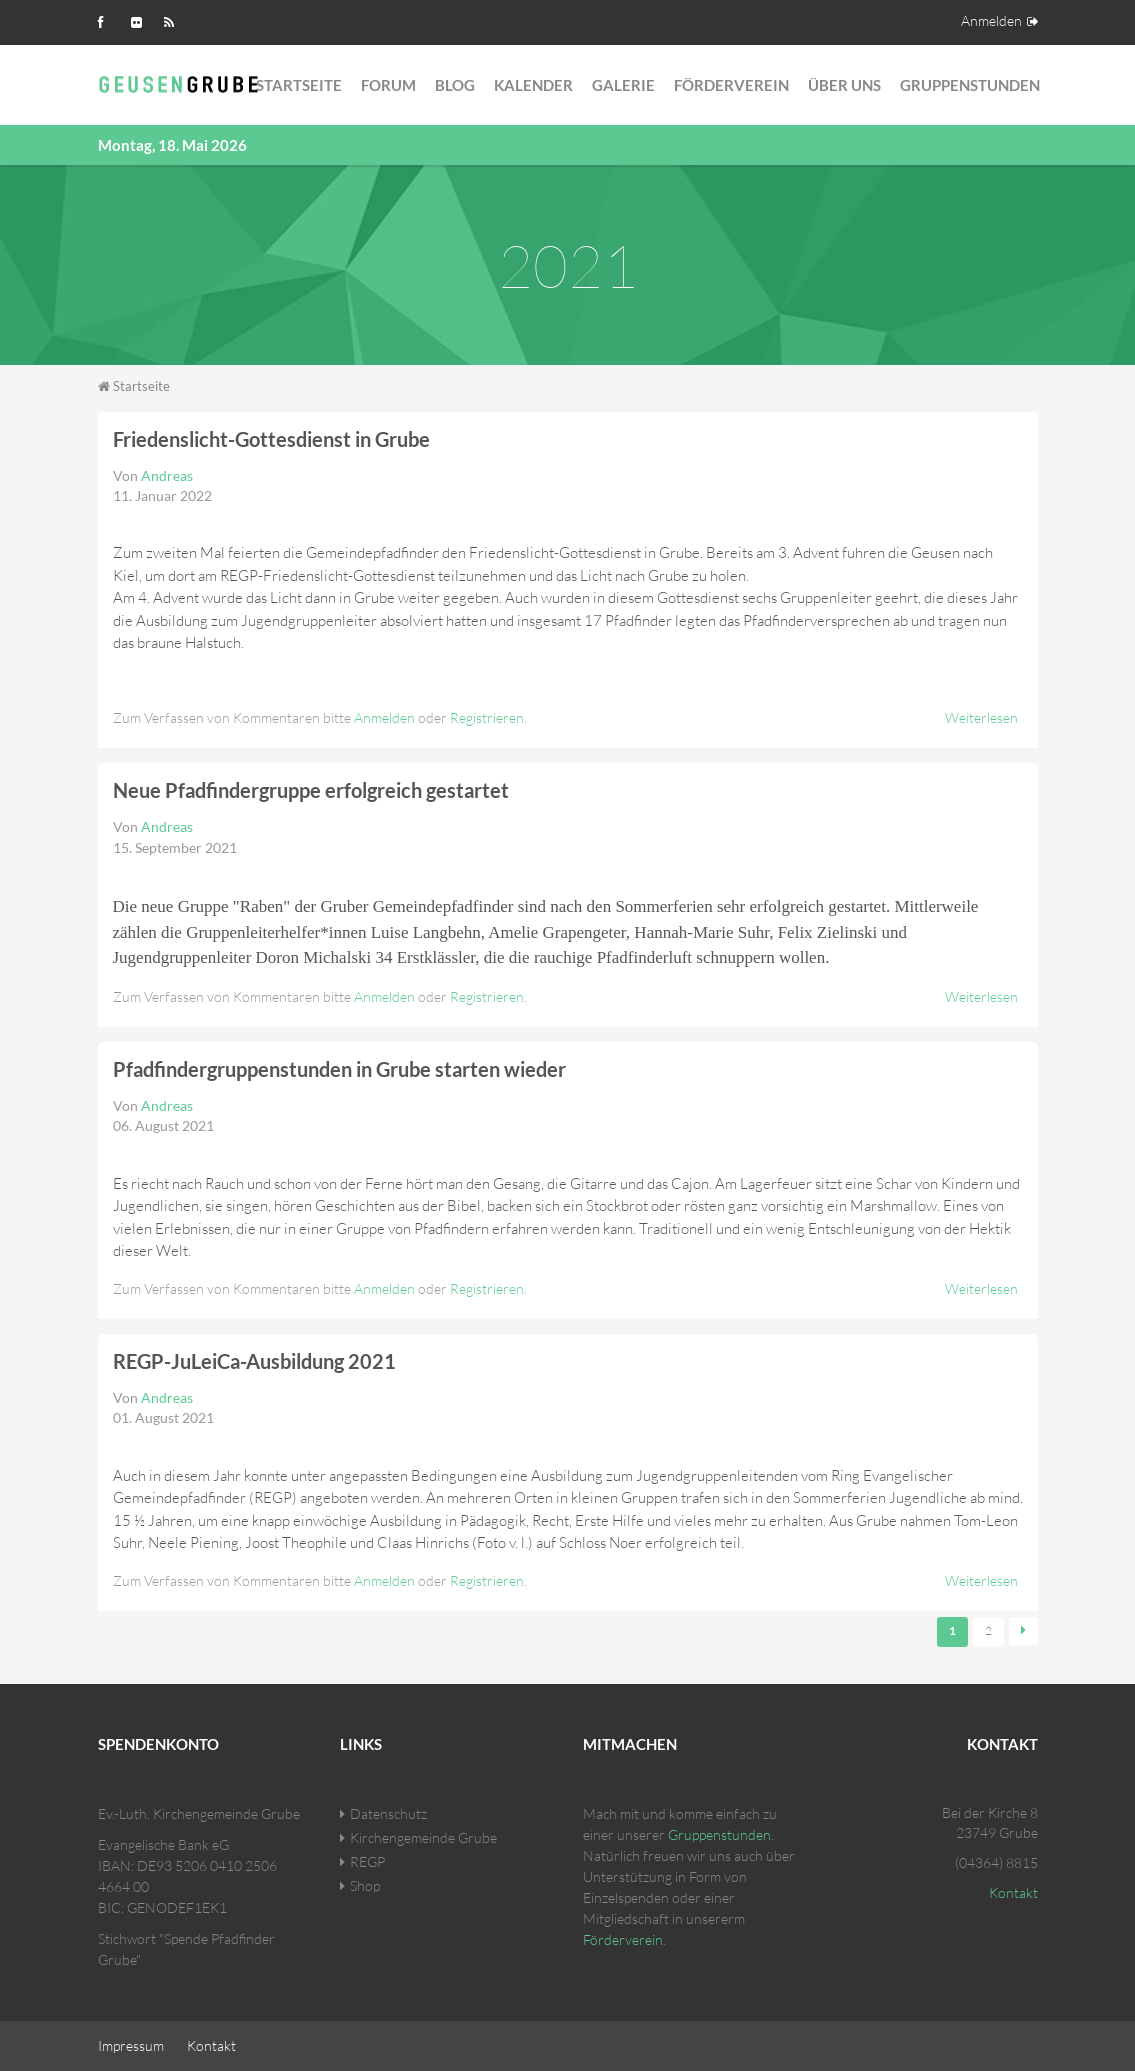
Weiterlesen (981, 717)
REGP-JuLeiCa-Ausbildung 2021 (254, 1361)
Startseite (299, 85)
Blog (455, 85)
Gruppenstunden (970, 85)
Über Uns (844, 85)
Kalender (533, 85)
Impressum (131, 2045)
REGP (367, 1861)
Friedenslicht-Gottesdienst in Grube (271, 439)
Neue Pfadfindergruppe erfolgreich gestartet (311, 790)
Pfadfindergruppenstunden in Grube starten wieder (339, 1069)
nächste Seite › (1023, 1631)
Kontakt (1013, 1892)
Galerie (623, 85)
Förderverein (731, 85)
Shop (365, 1885)
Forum (388, 85)
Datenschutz (388, 1813)
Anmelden (991, 20)
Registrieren (487, 717)
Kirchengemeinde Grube (423, 1837)
